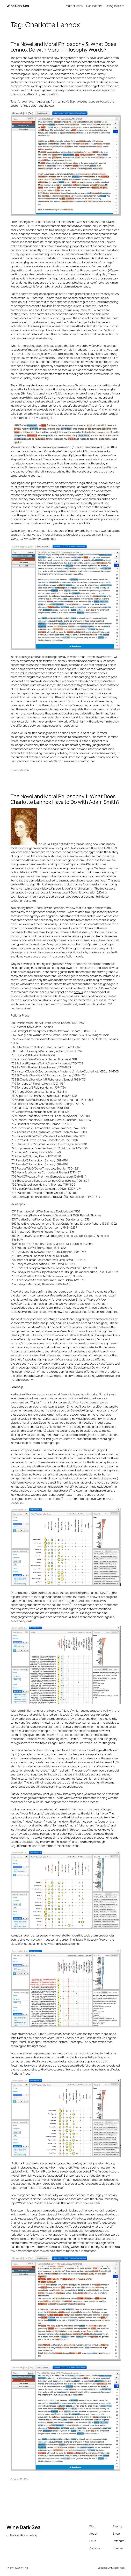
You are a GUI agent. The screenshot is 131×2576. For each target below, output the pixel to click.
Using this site (115, 6)
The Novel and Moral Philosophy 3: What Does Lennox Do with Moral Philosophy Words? (64, 47)
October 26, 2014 (20, 770)
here (103, 880)
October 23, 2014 (19, 2479)
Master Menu (74, 6)
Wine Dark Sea (17, 5)
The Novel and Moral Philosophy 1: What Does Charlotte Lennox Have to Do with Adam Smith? (65, 799)
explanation (18, 1454)
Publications (94, 6)
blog (74, 1454)
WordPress (119, 2567)
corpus (78, 992)
